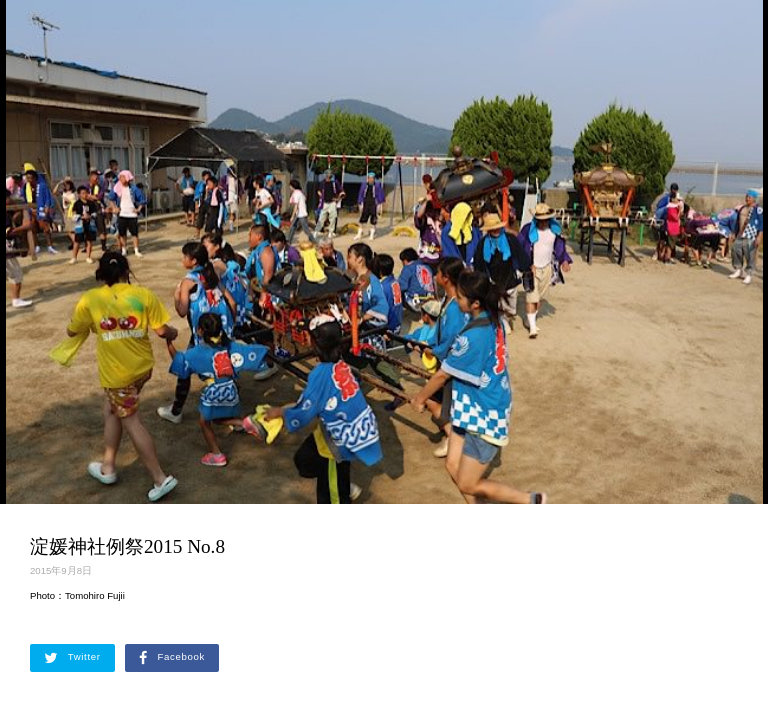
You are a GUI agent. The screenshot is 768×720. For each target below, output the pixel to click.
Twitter (72, 658)
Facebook (172, 658)
